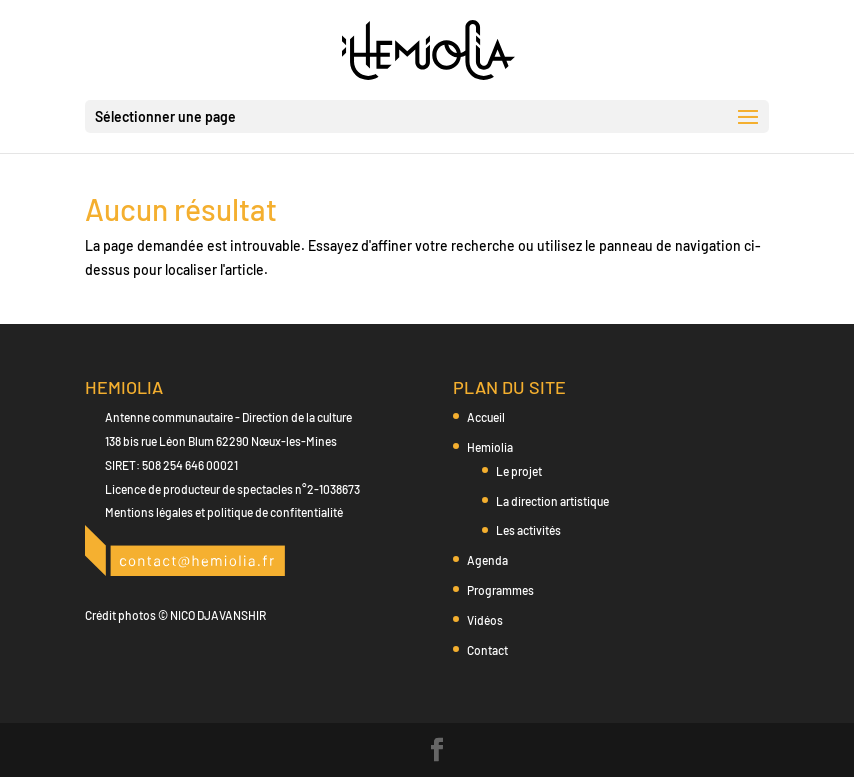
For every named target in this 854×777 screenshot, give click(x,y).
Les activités (528, 530)
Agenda (487, 560)
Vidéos (485, 620)
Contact (487, 650)
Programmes (500, 590)
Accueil (486, 417)
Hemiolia (490, 447)
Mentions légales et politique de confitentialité (224, 512)
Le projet (519, 471)
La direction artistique (552, 501)
